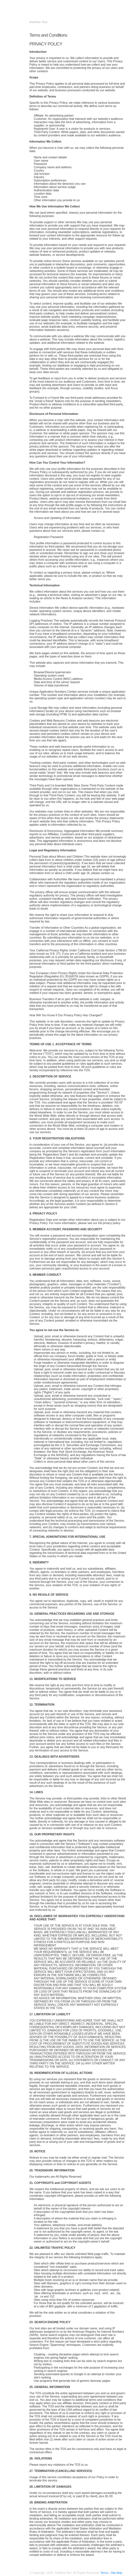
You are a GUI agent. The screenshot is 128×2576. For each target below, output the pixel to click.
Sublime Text (38, 22)
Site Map (116, 2572)
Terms (104, 2572)
